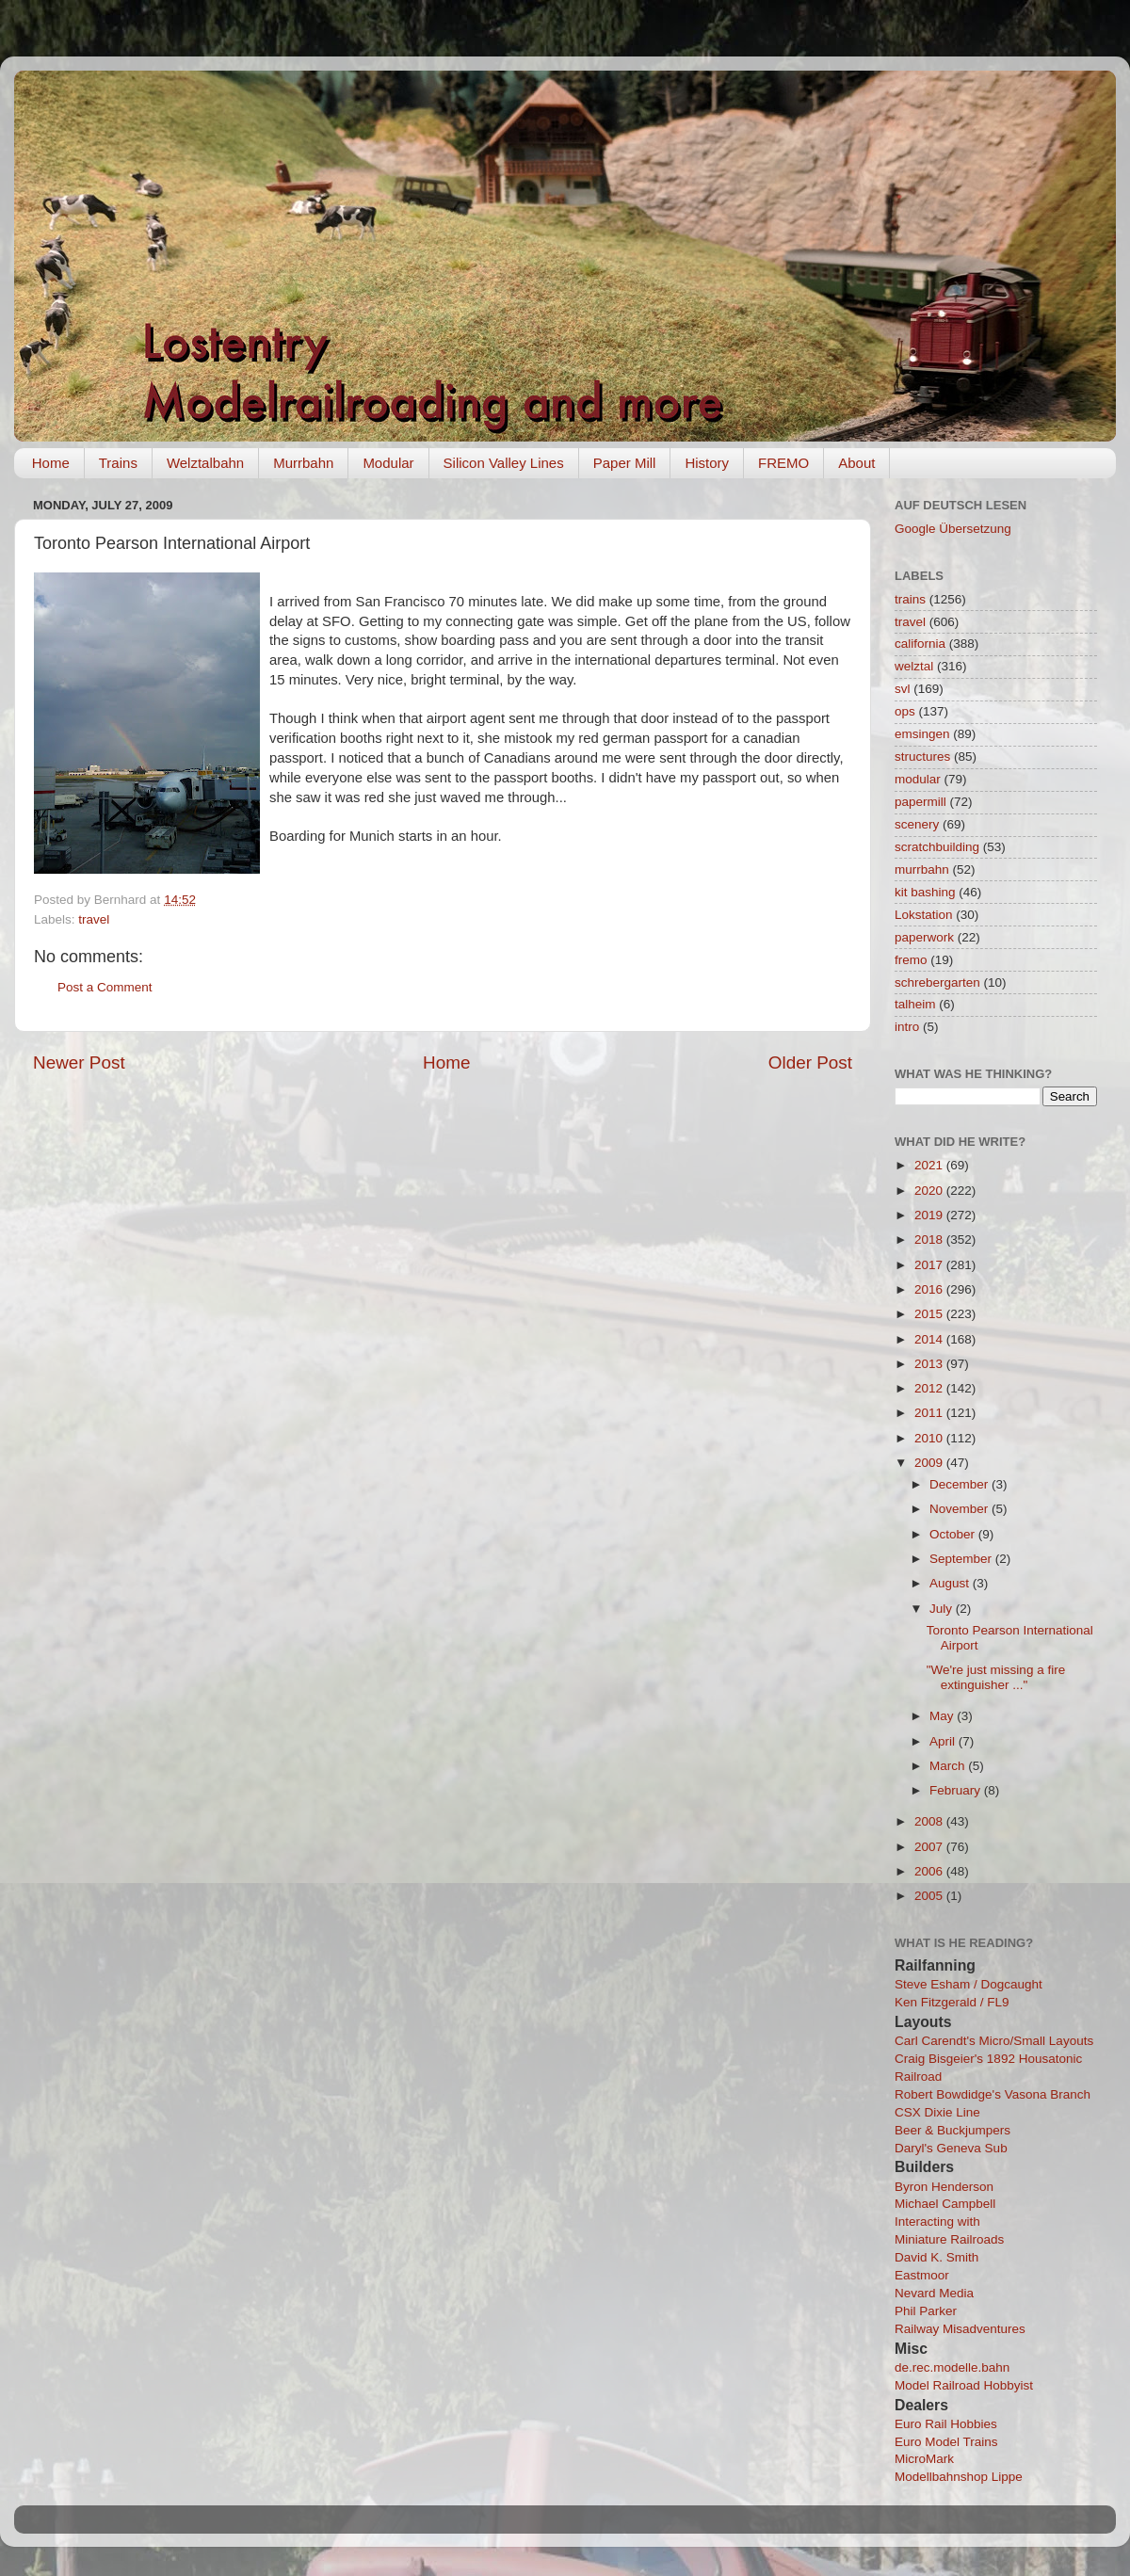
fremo (911, 960)
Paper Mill (624, 463)
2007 (930, 1847)
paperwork (924, 937)
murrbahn (922, 869)
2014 (930, 1339)
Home (51, 463)
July (942, 1609)
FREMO (783, 463)
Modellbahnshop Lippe (959, 2477)
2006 (930, 1871)
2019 (930, 1215)
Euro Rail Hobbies (946, 2424)
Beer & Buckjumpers (952, 2130)
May (943, 1716)
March (948, 1766)
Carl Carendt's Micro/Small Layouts (994, 2041)
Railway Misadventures (960, 2329)
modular (918, 779)
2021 (930, 1165)
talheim (915, 1004)
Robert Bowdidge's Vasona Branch (992, 2094)
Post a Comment (105, 987)
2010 (930, 1438)
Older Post (810, 1062)
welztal (914, 666)
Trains (118, 463)
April (944, 1741)
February (956, 1790)
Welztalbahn (205, 463)
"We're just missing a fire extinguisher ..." (996, 1677)
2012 (930, 1388)
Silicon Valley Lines (504, 463)
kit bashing (925, 892)
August (951, 1583)
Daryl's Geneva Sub (951, 2148)
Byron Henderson (944, 2187)
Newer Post (79, 1062)
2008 (930, 1821)
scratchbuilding (937, 847)
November (960, 1509)
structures (922, 756)
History (707, 463)
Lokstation (924, 915)
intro (907, 1027)
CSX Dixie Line (937, 2112)
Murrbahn (303, 463)
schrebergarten (937, 982)
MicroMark (924, 2459)
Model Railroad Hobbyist (964, 2385)
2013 (930, 1364)
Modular (388, 463)
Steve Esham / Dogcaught (968, 1984)
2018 (930, 1239)
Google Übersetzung (953, 529)
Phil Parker (926, 2311)
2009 (930, 1463)
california (920, 643)
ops (905, 711)
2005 (930, 1896)
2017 (930, 1265)
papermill (920, 802)
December (960, 1484)
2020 (930, 1190)
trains (910, 599)
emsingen (922, 734)
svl (903, 689)
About (856, 463)
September (962, 1559)
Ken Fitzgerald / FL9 (952, 2002)
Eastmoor (922, 2275)
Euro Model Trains (946, 2442)
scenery (917, 824)
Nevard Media (934, 2293)
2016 (930, 1289)
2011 (930, 1413)
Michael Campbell (945, 2204)
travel (93, 919)
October (953, 1534)
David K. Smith (936, 2257)
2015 (930, 1314)
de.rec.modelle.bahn (952, 2367)
